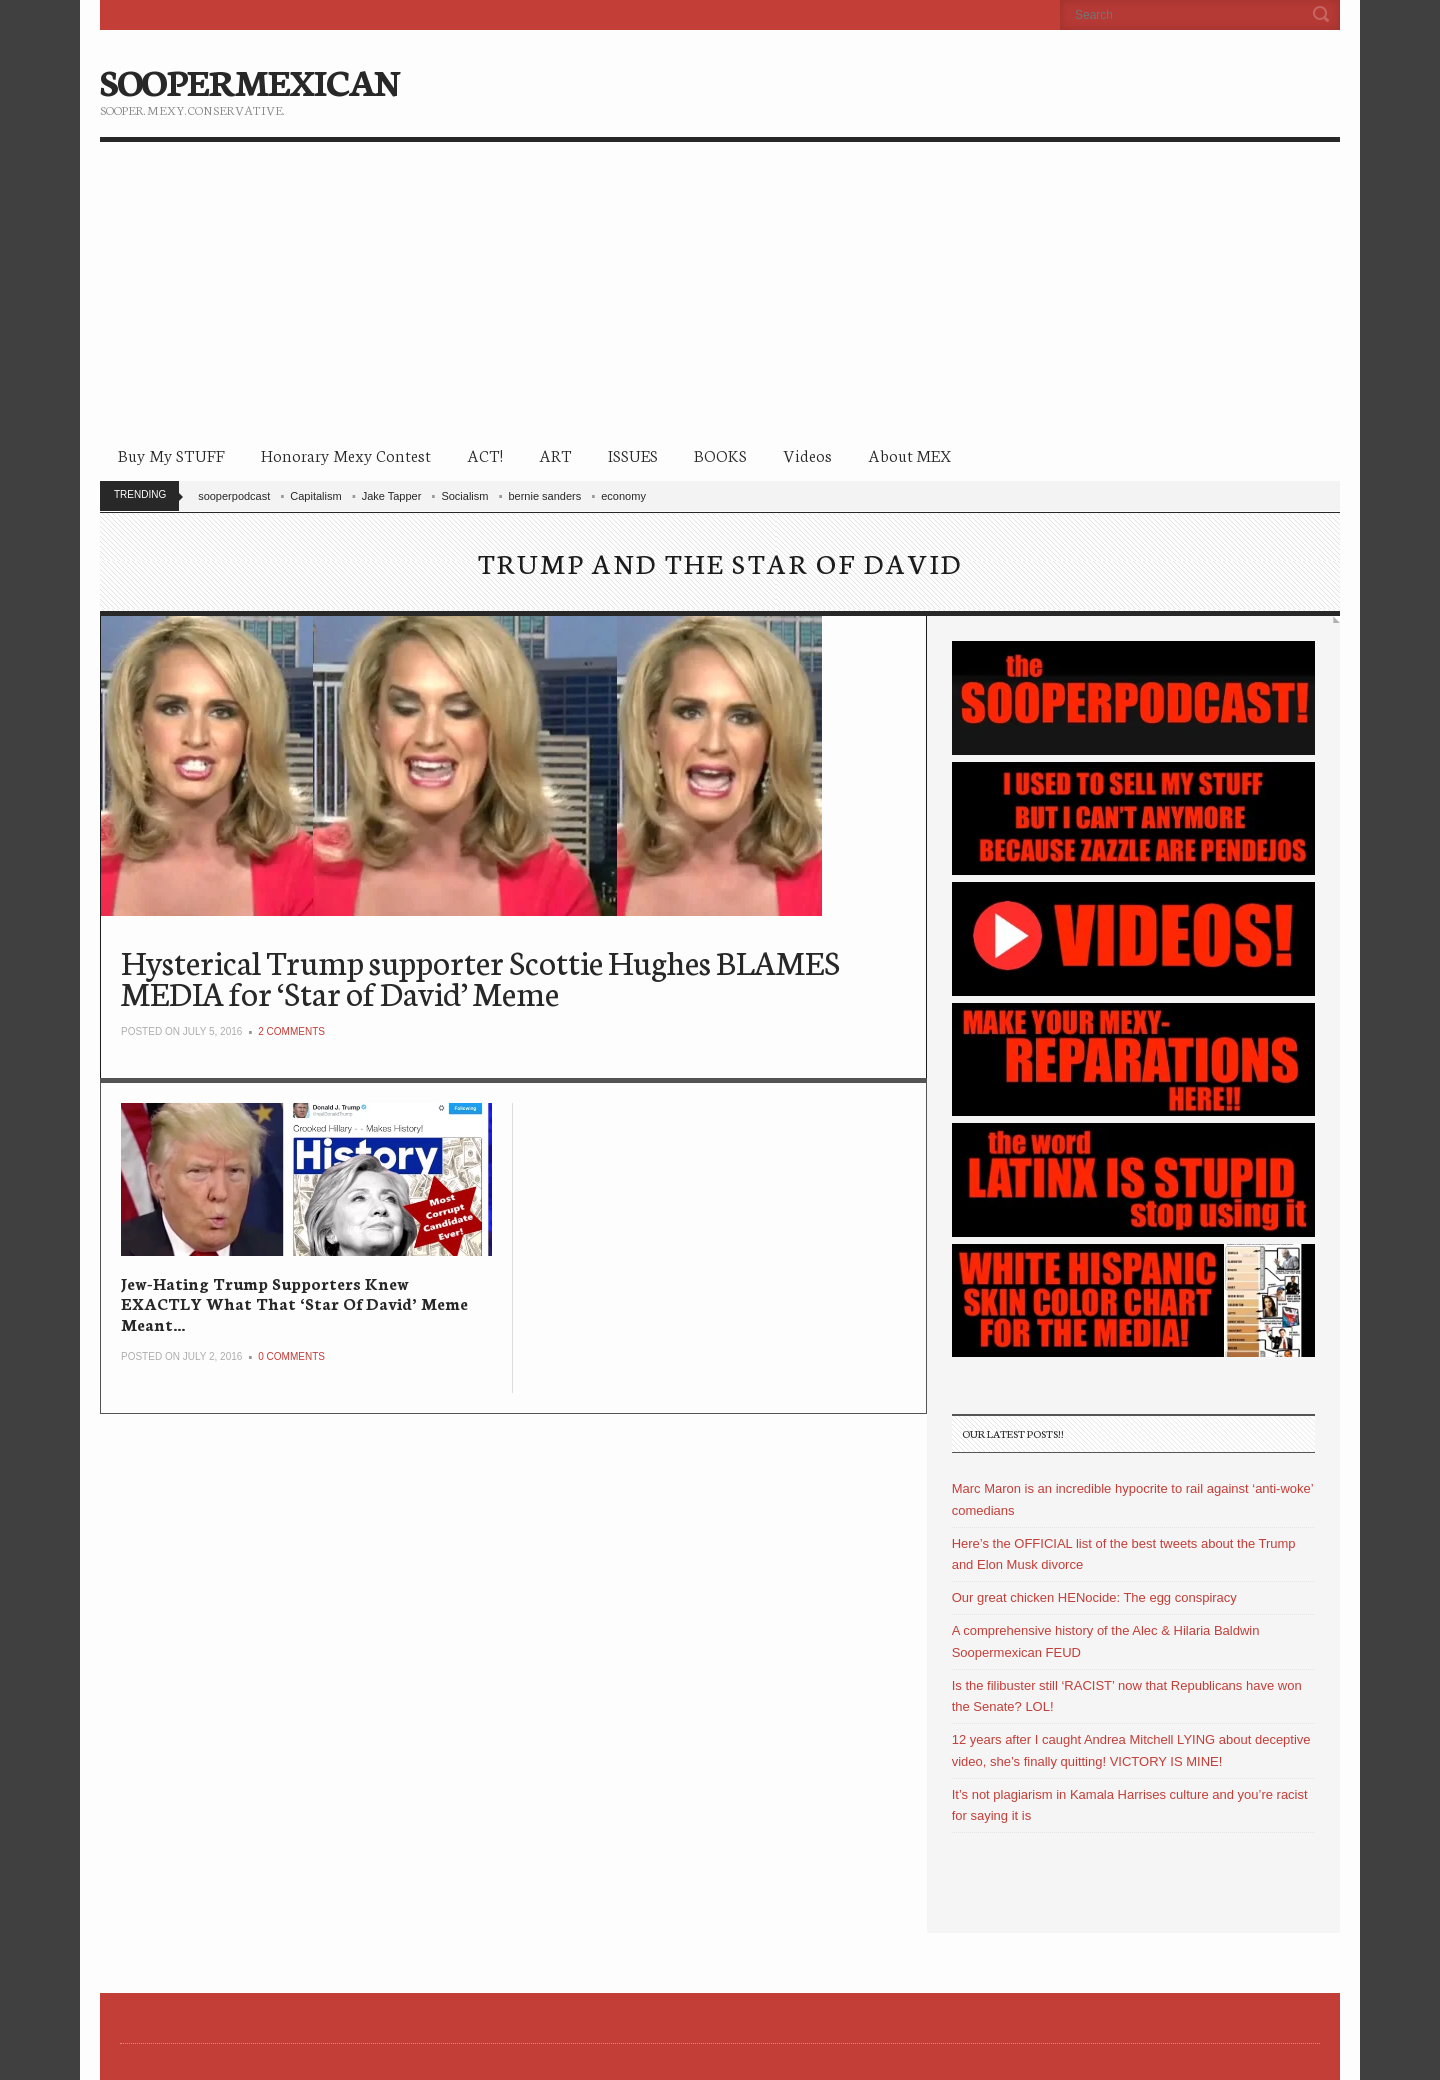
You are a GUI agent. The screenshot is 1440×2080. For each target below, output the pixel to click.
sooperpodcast (234, 496)
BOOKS (720, 454)
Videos (807, 454)
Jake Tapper (392, 496)
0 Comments (291, 1356)
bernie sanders (544, 496)
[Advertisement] (720, 292)
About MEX (909, 454)
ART (555, 454)
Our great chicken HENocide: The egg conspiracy (1094, 1597)
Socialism (464, 496)
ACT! (485, 454)
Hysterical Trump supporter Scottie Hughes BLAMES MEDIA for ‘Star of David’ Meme (480, 976)
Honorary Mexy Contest (346, 454)
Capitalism (315, 496)
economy (623, 496)
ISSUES (633, 454)
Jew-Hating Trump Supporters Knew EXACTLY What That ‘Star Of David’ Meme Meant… (294, 1303)
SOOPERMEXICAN (249, 80)
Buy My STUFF (171, 454)
